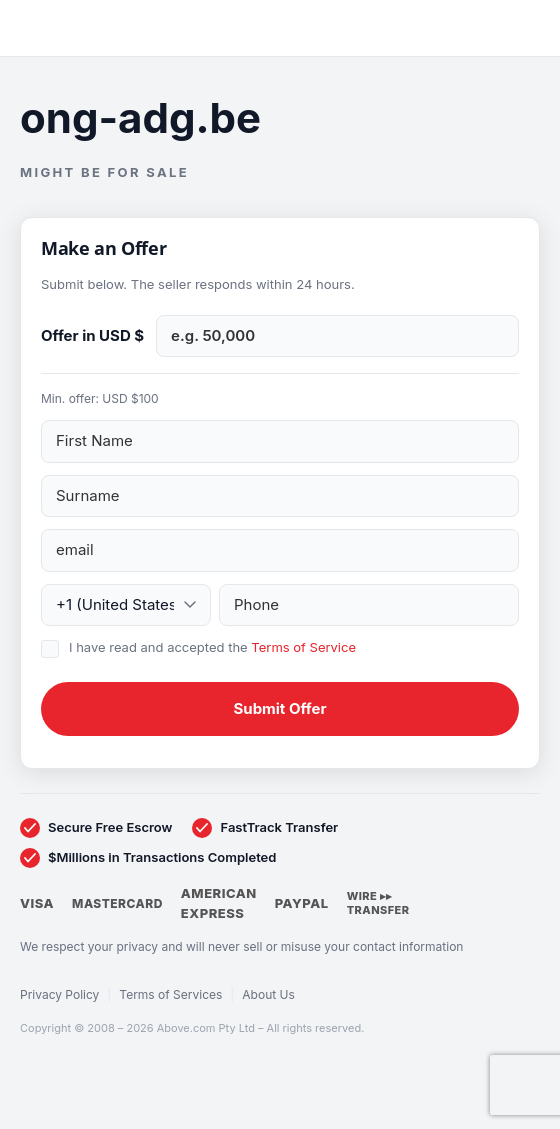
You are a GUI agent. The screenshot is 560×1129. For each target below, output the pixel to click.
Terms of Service (303, 647)
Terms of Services (170, 994)
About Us (268, 994)
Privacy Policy (59, 994)
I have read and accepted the (212, 647)
